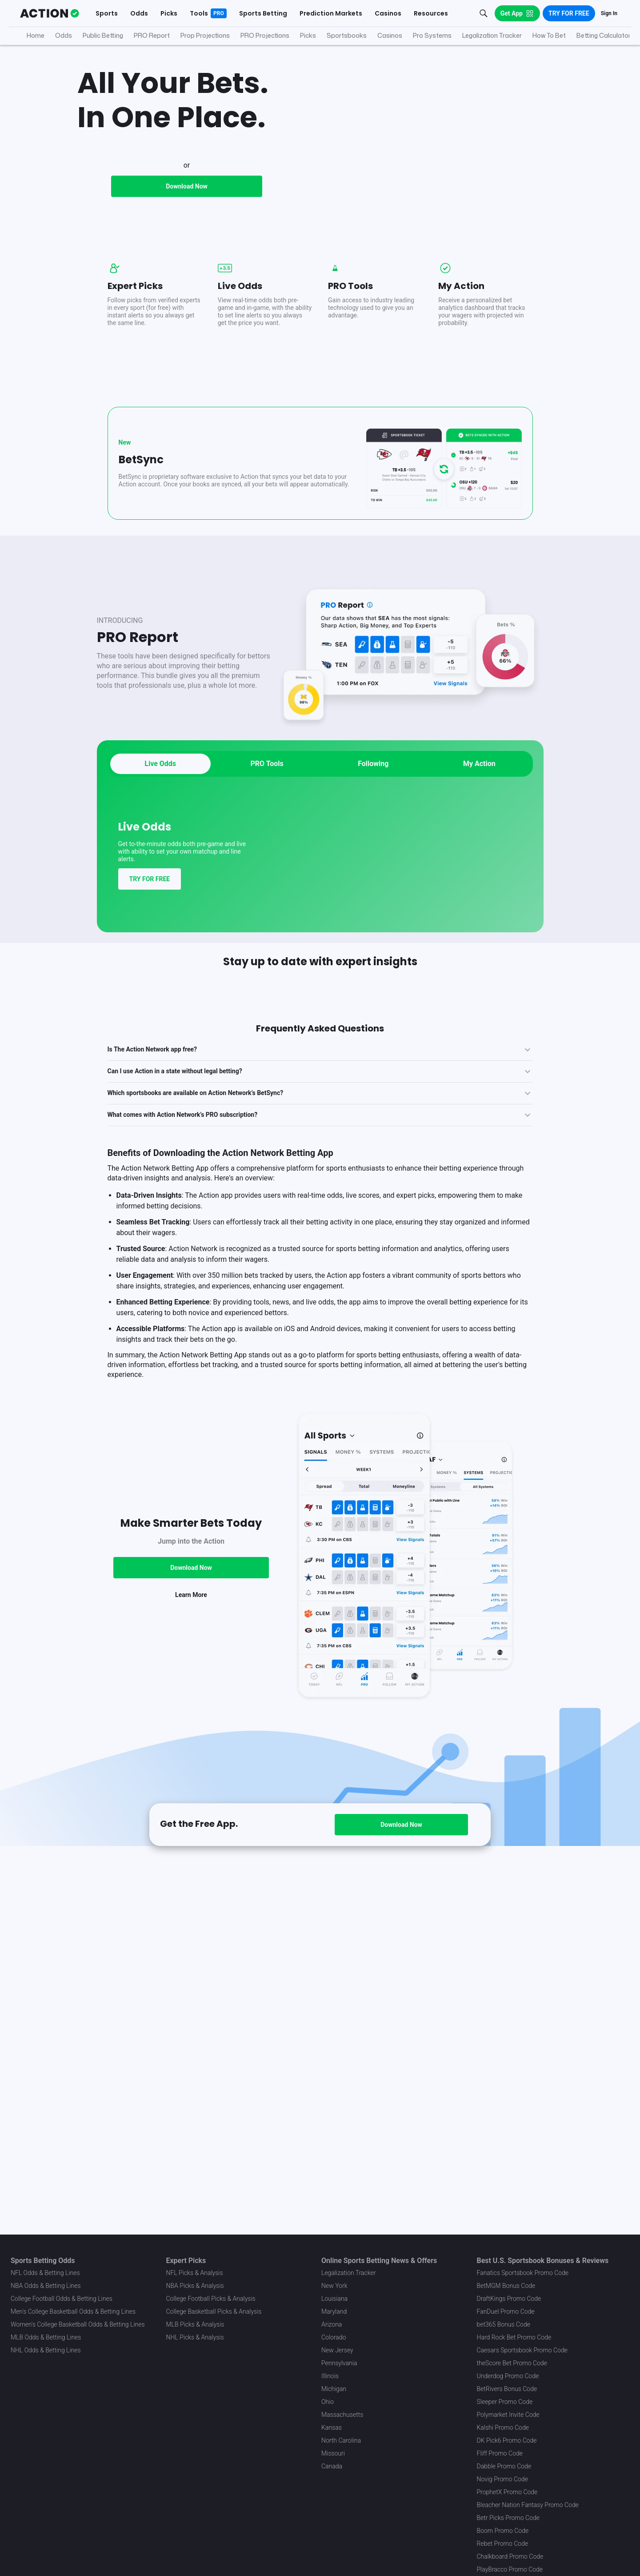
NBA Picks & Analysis (195, 2285)
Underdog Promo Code (508, 2375)
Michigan (333, 2388)
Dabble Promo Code (504, 2466)
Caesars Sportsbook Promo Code (522, 2350)
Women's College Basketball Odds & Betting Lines (78, 2324)
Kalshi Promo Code (503, 2427)
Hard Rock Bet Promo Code (514, 2337)
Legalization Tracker (348, 2272)
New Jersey (337, 2350)
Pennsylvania (339, 2363)
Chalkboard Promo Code (510, 2556)
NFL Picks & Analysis (194, 2272)
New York (334, 2285)
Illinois (330, 2375)
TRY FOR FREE (149, 980)
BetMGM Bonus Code (506, 2285)
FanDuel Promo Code (506, 2311)
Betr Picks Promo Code (508, 2517)
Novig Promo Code (502, 2479)
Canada (331, 2466)
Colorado (333, 2337)
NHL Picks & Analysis (195, 2337)
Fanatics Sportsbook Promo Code (523, 2272)
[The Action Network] (50, 13)
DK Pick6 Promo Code (507, 2440)
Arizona (331, 2324)
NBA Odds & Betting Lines (46, 2285)
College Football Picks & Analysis (211, 2298)
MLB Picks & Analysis (195, 2324)
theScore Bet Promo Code (512, 2363)
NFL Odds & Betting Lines (45, 2272)
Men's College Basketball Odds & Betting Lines (73, 2311)
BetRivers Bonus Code (507, 2388)
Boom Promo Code (503, 2530)
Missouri (333, 2453)
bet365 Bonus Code (503, 2324)
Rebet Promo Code (502, 2543)
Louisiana (334, 2298)
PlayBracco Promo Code (510, 2569)
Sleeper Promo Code (505, 2401)
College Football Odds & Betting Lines (61, 2298)
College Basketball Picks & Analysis (214, 2311)
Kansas (331, 2427)
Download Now (187, 287)
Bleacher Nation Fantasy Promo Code (528, 2504)
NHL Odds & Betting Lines (46, 2350)
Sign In (609, 13)
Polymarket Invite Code (508, 2414)
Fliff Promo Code (500, 2453)
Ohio (327, 2401)
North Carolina (341, 2440)
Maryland (334, 2311)
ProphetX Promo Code (507, 2492)
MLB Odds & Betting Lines (46, 2337)
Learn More (191, 1696)
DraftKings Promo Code (509, 2298)
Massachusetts (342, 2414)
